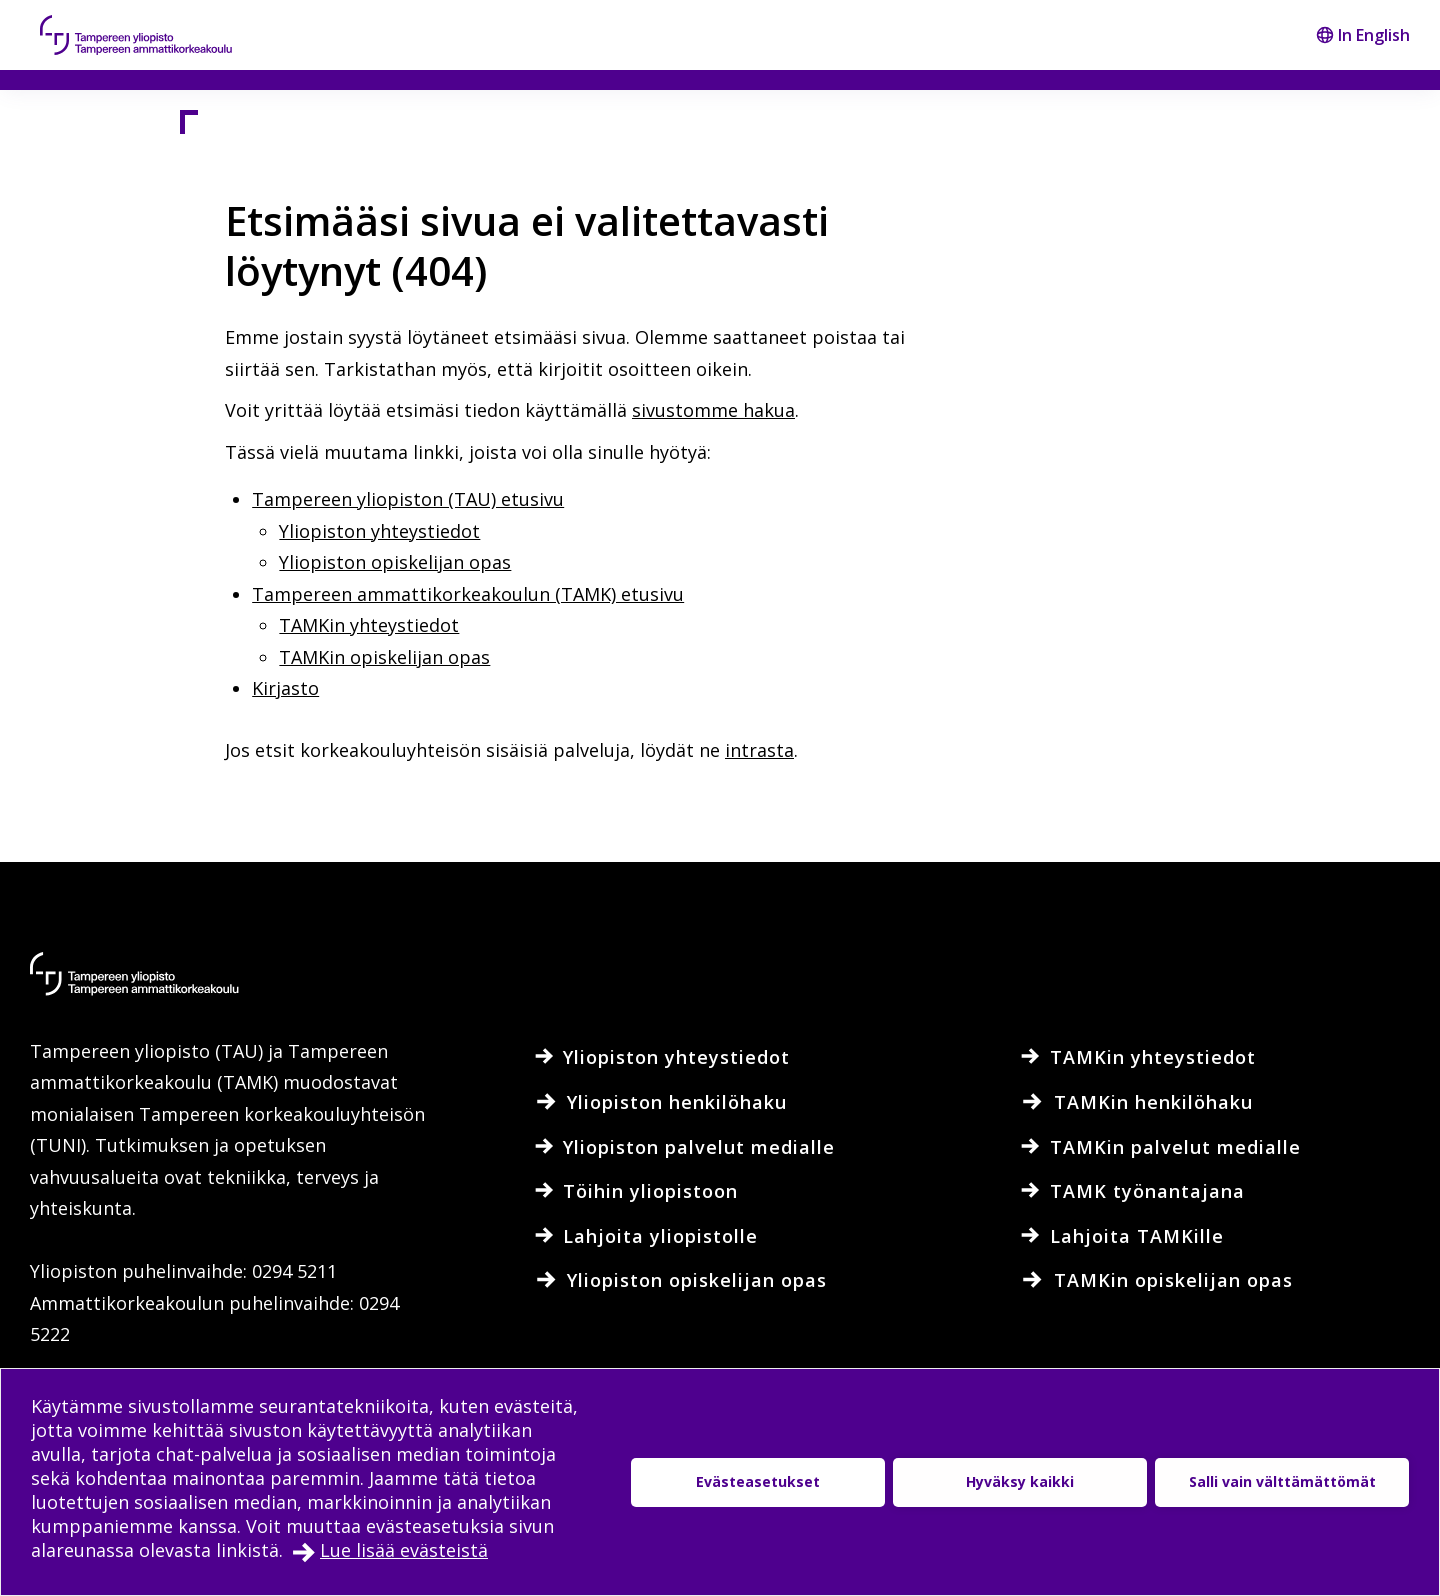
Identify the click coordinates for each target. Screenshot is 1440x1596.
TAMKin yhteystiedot (369, 625)
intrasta (759, 750)
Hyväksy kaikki (1020, 1481)
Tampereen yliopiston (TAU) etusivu (408, 499)
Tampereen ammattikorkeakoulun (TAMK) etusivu (468, 594)
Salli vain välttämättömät (1282, 1481)
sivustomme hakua (713, 410)
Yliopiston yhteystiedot (379, 531)
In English (1363, 35)
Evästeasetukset (758, 1481)
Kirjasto (285, 688)
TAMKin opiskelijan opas (384, 657)
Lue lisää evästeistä (404, 1550)
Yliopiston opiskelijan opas (395, 562)
